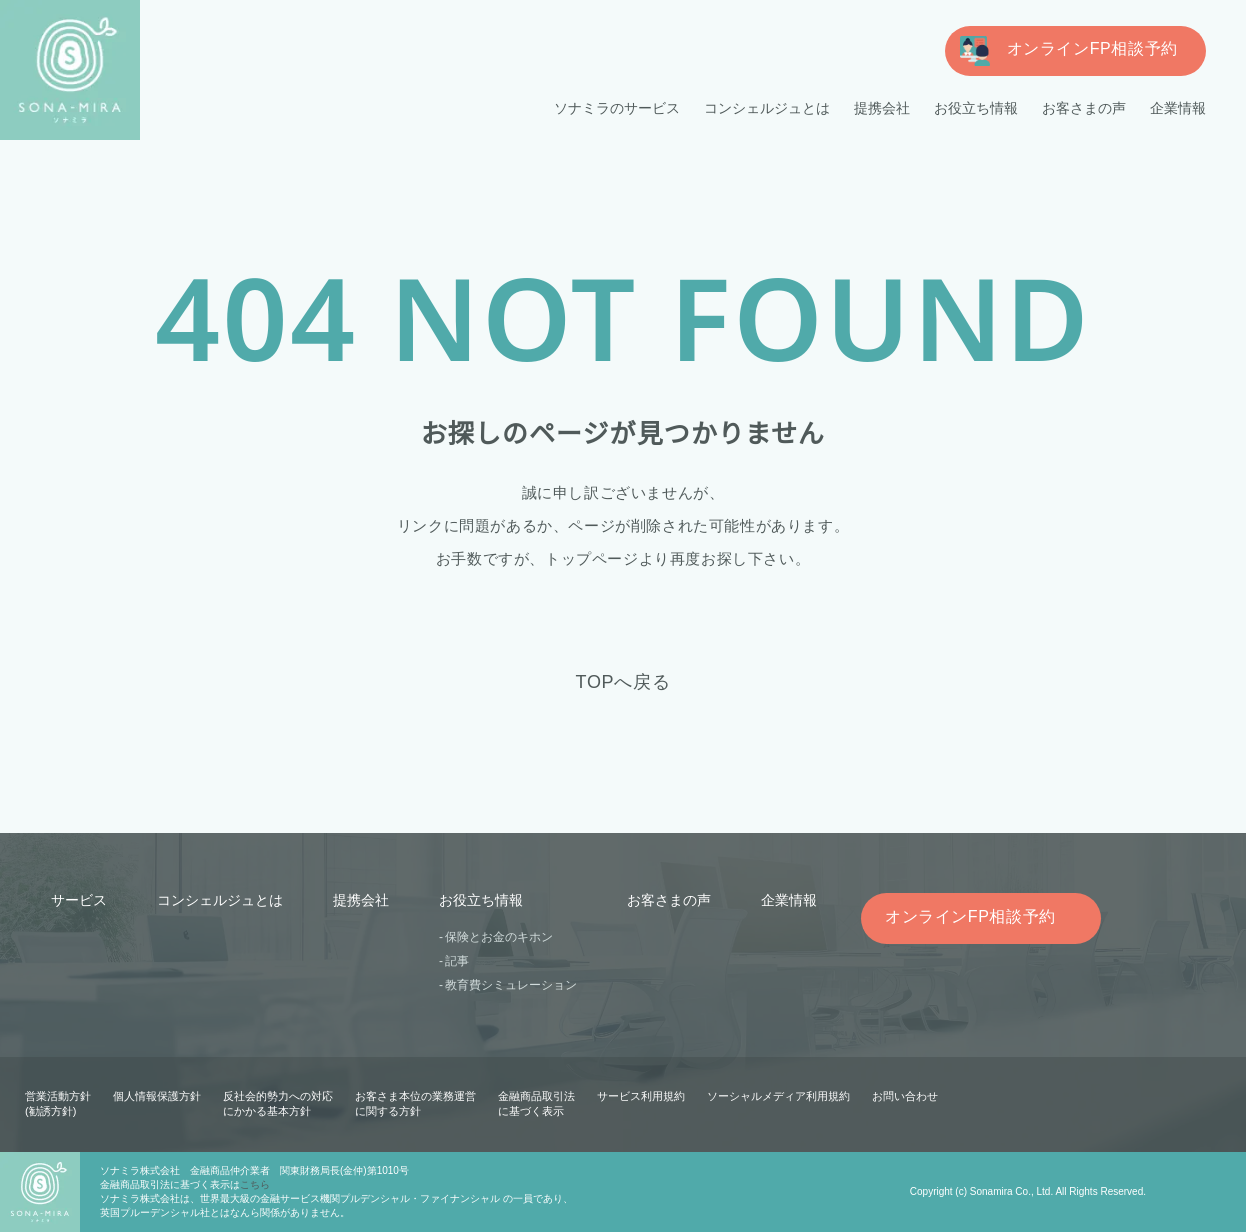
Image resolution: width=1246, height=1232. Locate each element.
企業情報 (1178, 108)
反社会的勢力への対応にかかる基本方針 (278, 1103)
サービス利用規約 (641, 1096)
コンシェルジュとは (767, 108)
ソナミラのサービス (618, 108)
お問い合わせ (904, 1096)
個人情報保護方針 (157, 1096)
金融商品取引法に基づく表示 (536, 1103)
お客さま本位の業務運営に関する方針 (415, 1103)
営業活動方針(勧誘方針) (58, 1103)
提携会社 (882, 108)
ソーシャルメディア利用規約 (778, 1096)
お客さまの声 (1084, 108)
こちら (255, 1184)
